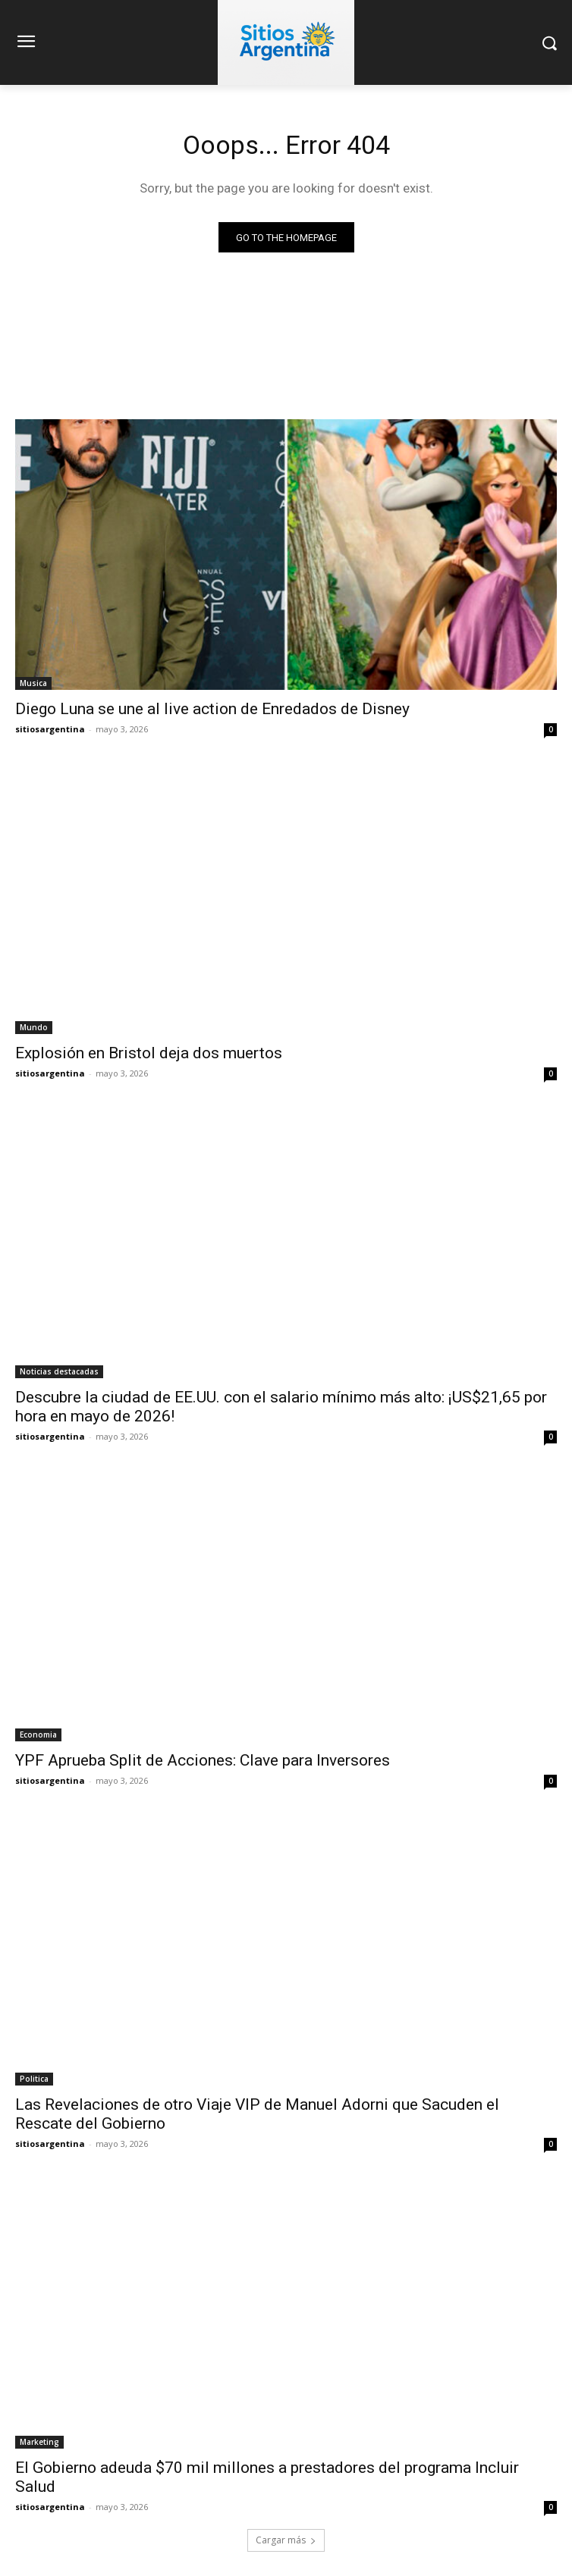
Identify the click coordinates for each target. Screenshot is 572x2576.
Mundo (34, 1027)
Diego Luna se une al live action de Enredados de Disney (212, 709)
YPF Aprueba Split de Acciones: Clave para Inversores (202, 1760)
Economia (38, 1734)
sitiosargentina (50, 729)
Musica (33, 683)
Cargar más (286, 2540)
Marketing (39, 2442)
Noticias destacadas (59, 1371)
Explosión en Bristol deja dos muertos (148, 1053)
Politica (34, 2078)
